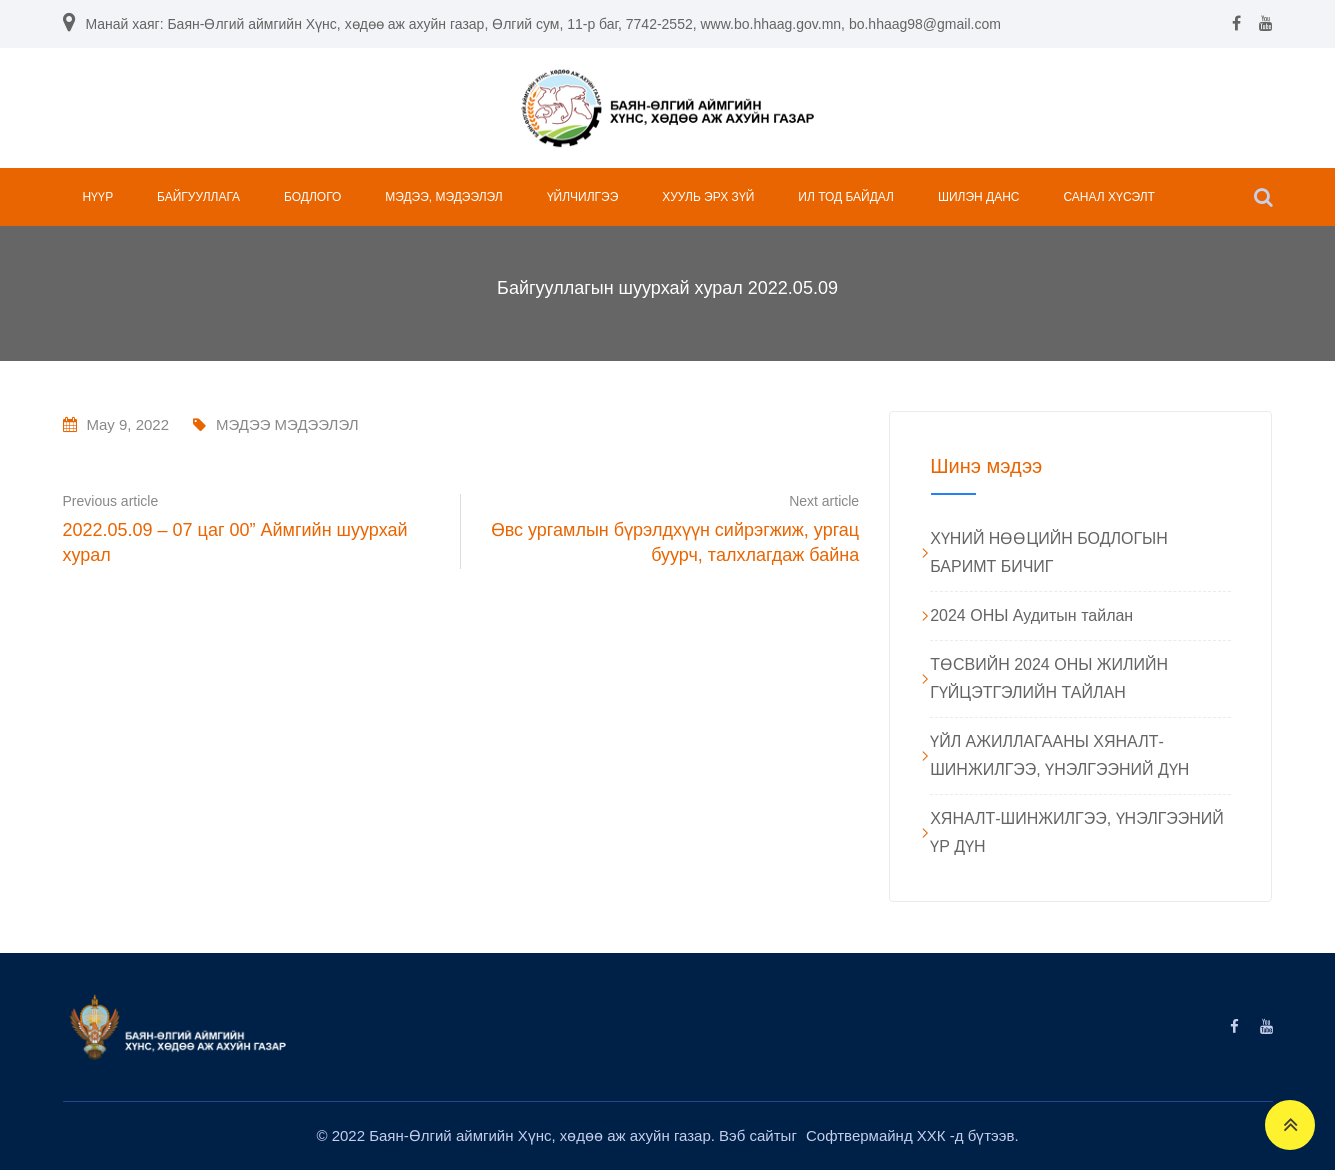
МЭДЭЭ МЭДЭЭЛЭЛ (287, 424)
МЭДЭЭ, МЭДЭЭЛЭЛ (443, 197)
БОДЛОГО (312, 197)
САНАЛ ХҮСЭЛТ (1109, 197)
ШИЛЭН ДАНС (979, 197)
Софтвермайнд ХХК (878, 1135)
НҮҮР (98, 197)
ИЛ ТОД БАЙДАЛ (846, 197)
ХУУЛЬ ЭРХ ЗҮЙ (708, 197)
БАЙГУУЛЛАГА (198, 197)
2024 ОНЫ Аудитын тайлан (1031, 615)
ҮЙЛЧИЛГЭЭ (583, 197)
